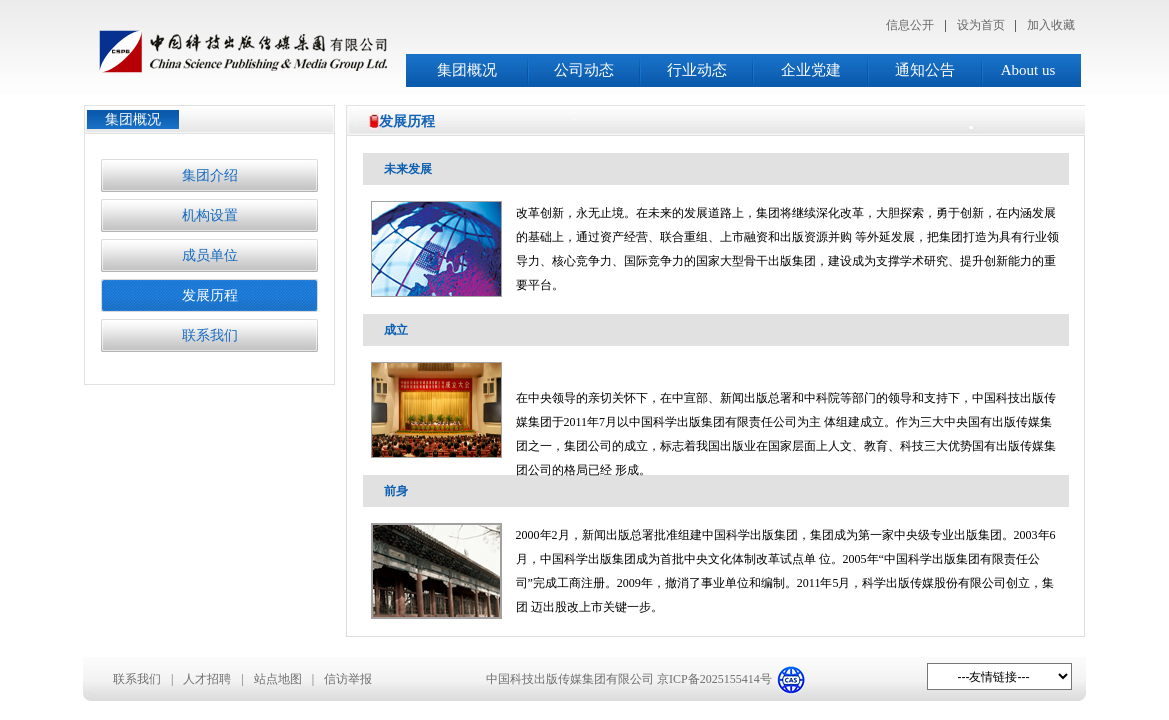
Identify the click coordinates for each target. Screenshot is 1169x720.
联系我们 (210, 335)
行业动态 (697, 70)
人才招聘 (207, 679)
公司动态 (584, 70)
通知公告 (925, 70)
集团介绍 (210, 175)
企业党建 (811, 70)
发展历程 (210, 295)
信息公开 (910, 25)
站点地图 (278, 679)
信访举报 (348, 679)
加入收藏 (1051, 25)
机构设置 (210, 215)
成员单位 (210, 255)
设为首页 (981, 25)
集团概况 (467, 70)
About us (1028, 70)
